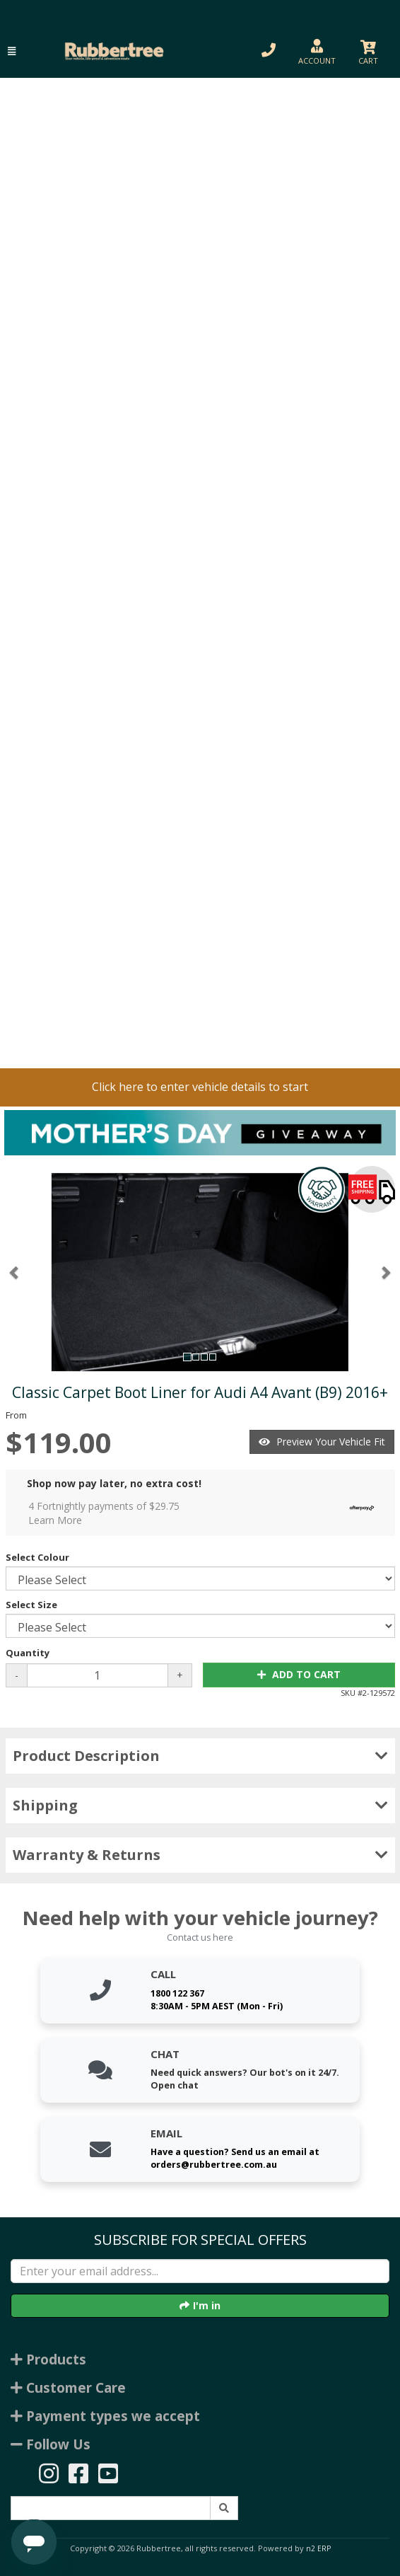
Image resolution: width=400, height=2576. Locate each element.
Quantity (27, 1652)
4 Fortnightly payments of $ (205, 1513)
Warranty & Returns (200, 1854)
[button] (11, 51)
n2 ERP (318, 2548)
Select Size (31, 1604)
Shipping (200, 1805)
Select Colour (37, 1557)
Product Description (200, 1755)
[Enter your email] (200, 2271)
